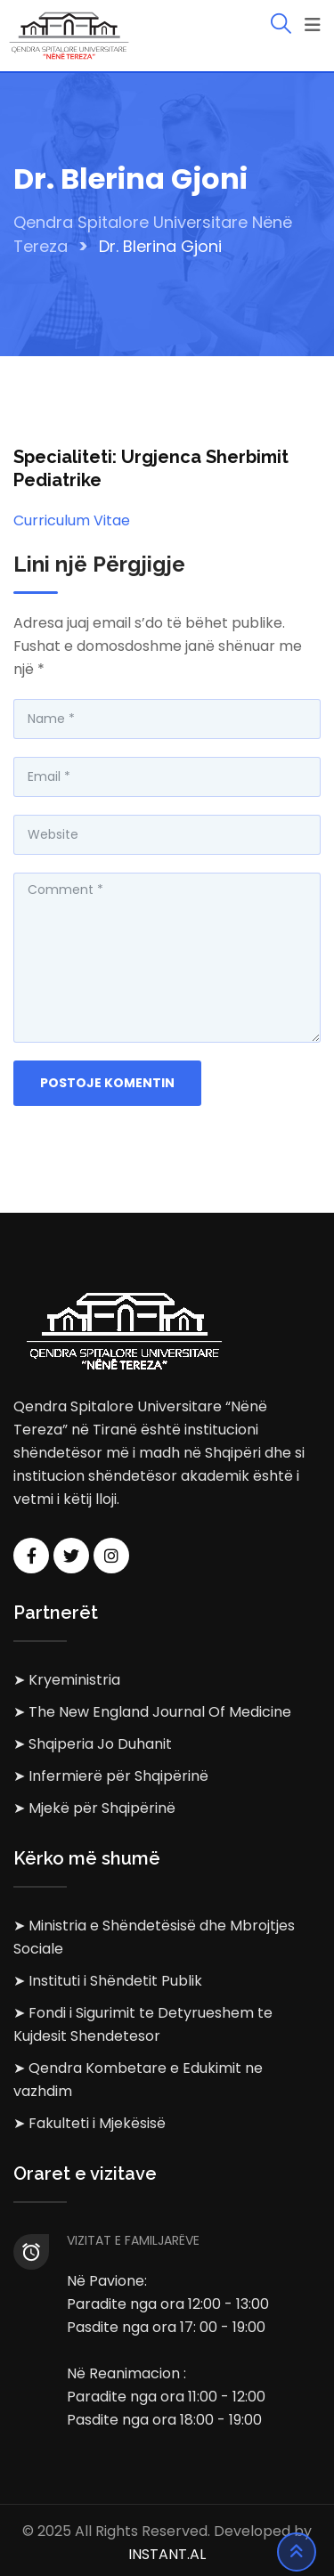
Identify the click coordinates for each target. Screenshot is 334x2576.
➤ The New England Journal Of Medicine (152, 1712)
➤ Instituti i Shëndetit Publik (107, 1981)
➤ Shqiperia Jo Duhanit (92, 1744)
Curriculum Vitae (71, 520)
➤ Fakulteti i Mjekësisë (89, 2123)
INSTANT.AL (167, 2554)
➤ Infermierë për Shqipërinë (110, 1776)
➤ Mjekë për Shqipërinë (94, 1808)
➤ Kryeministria (66, 1680)
